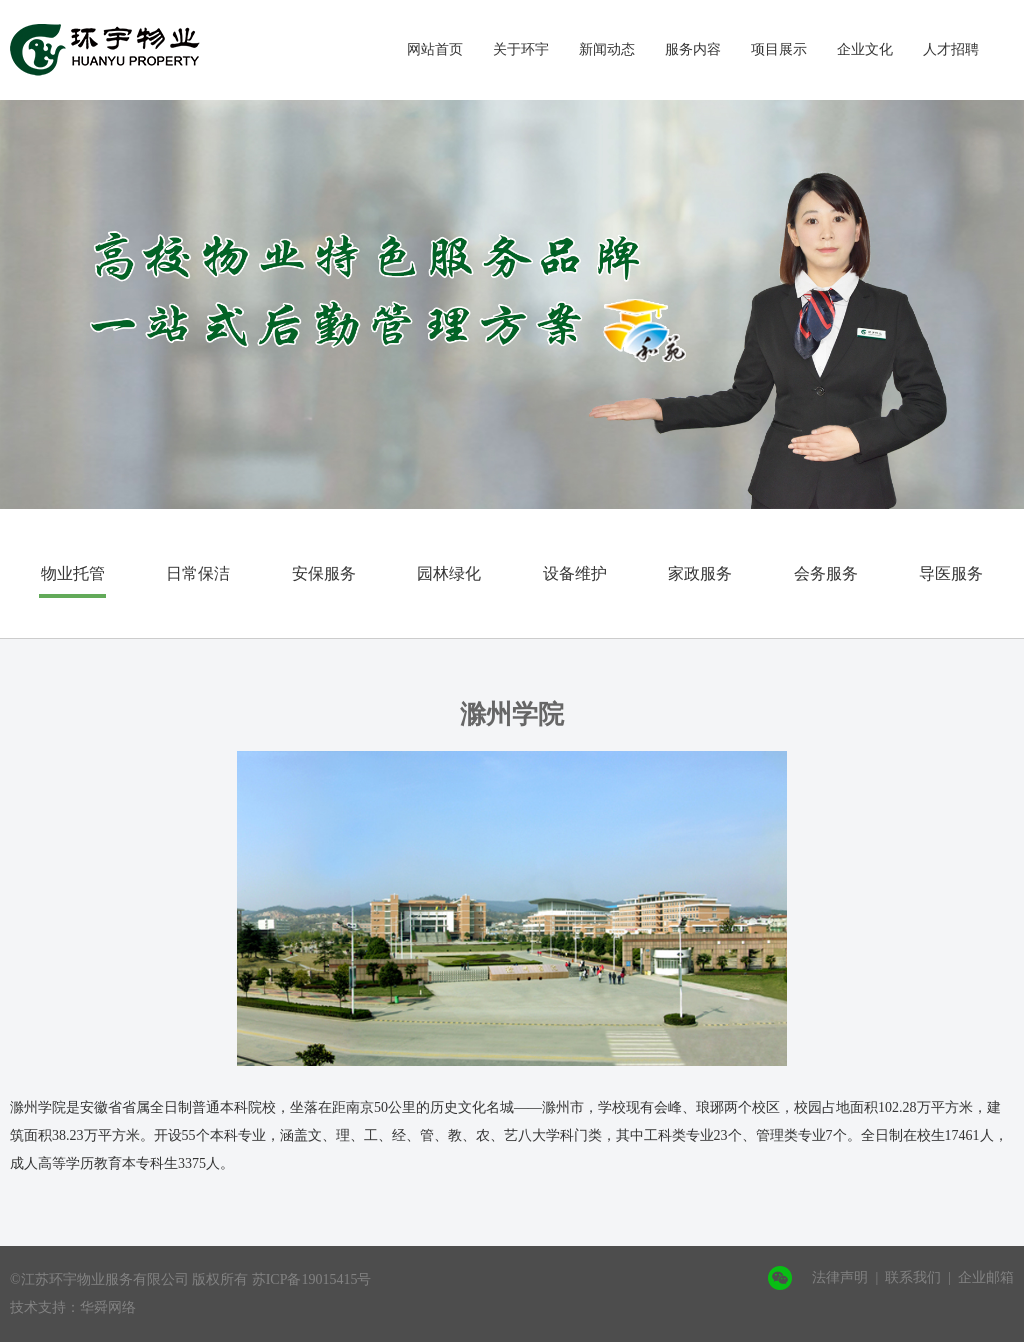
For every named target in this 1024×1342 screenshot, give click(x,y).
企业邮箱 (986, 1277)
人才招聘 (951, 49)
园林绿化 (449, 573)
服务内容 (693, 49)
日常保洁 (198, 573)
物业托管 (73, 573)
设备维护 (575, 573)
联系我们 (913, 1277)
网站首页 (435, 49)
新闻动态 (607, 49)
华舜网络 (108, 1307)
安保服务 (324, 573)
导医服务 (951, 573)
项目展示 (779, 49)
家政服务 (700, 573)
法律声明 (840, 1277)
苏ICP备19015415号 (312, 1279)
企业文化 (865, 49)
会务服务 (826, 573)
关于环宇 (521, 49)
